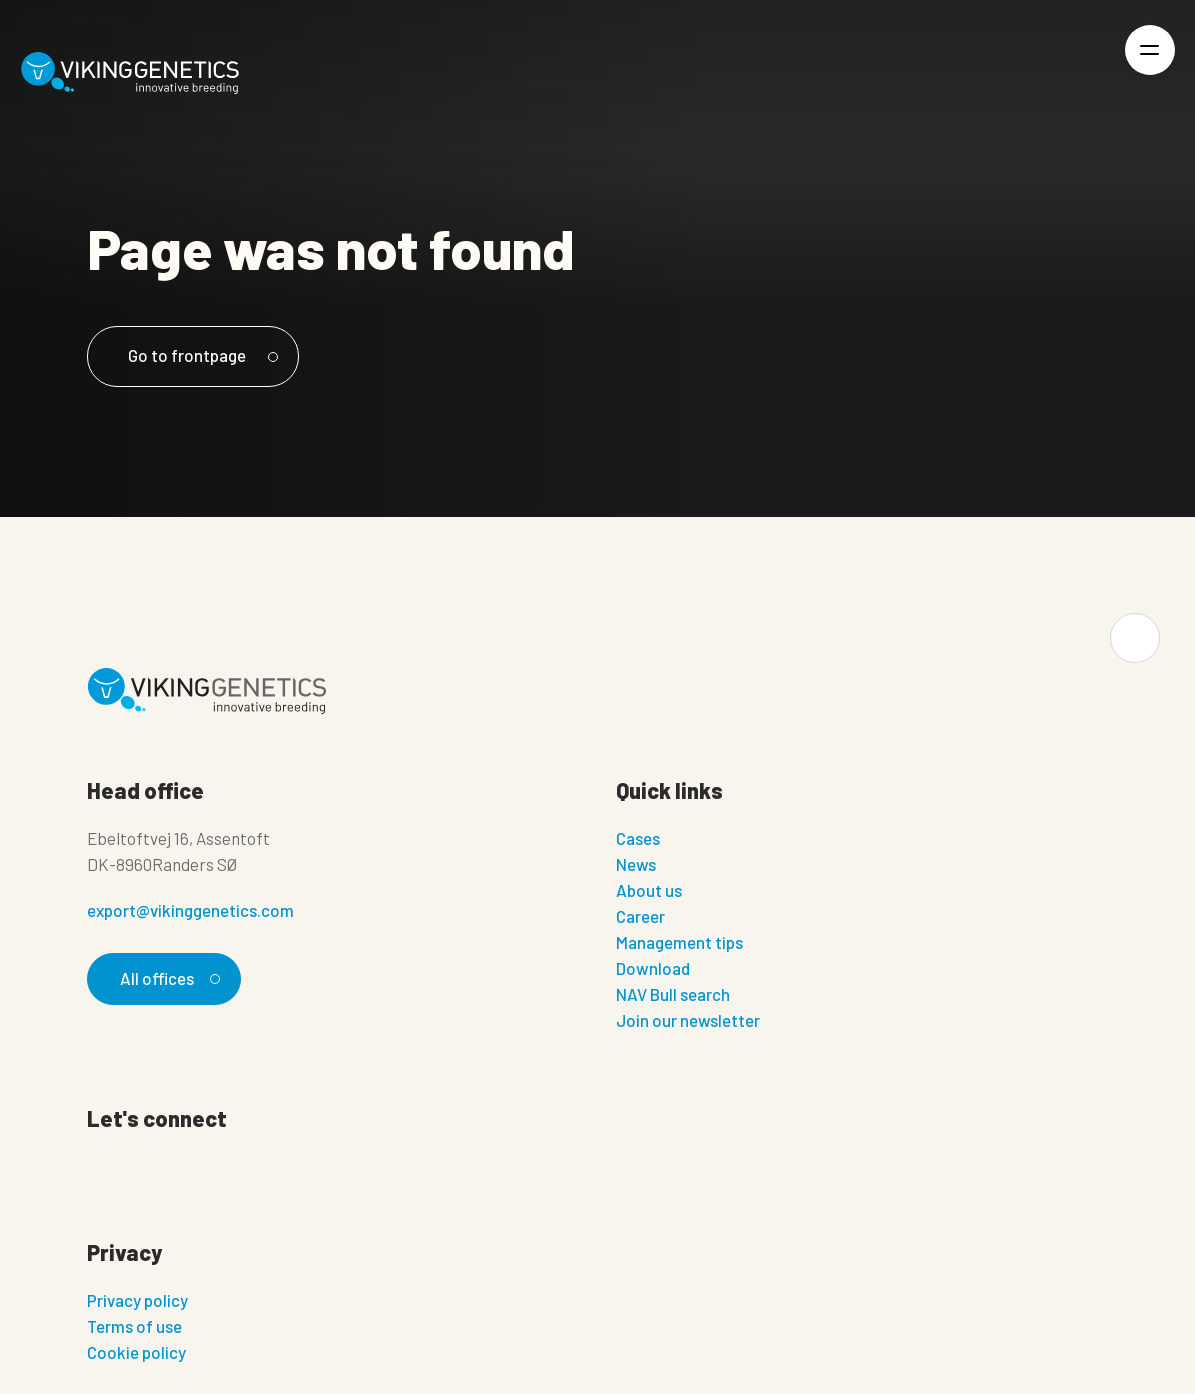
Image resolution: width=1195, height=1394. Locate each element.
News (636, 864)
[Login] (1081, 73)
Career (640, 916)
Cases (638, 838)
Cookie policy (136, 1352)
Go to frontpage (200, 355)
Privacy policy (137, 1300)
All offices (167, 978)
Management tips (679, 942)
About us (649, 890)
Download (653, 968)
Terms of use (134, 1326)
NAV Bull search (673, 994)
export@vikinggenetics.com (190, 910)
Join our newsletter (688, 1020)
